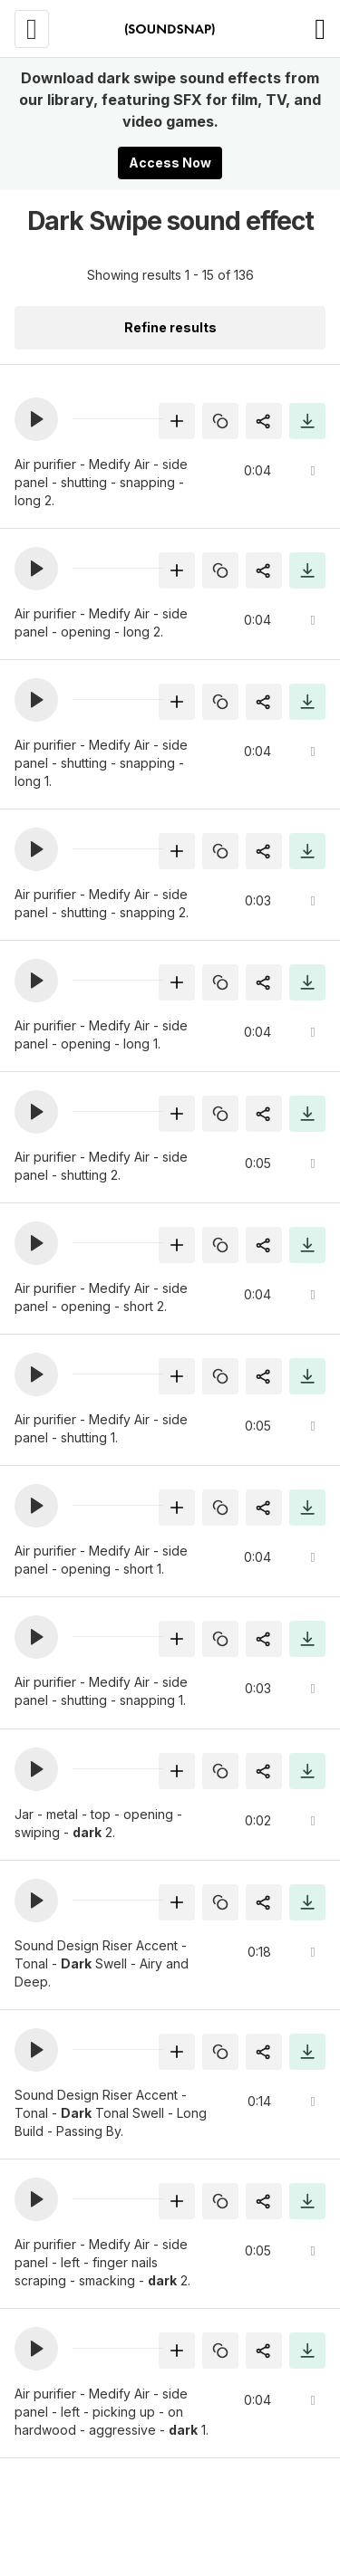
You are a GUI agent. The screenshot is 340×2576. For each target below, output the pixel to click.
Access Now (170, 162)
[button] (36, 419)
